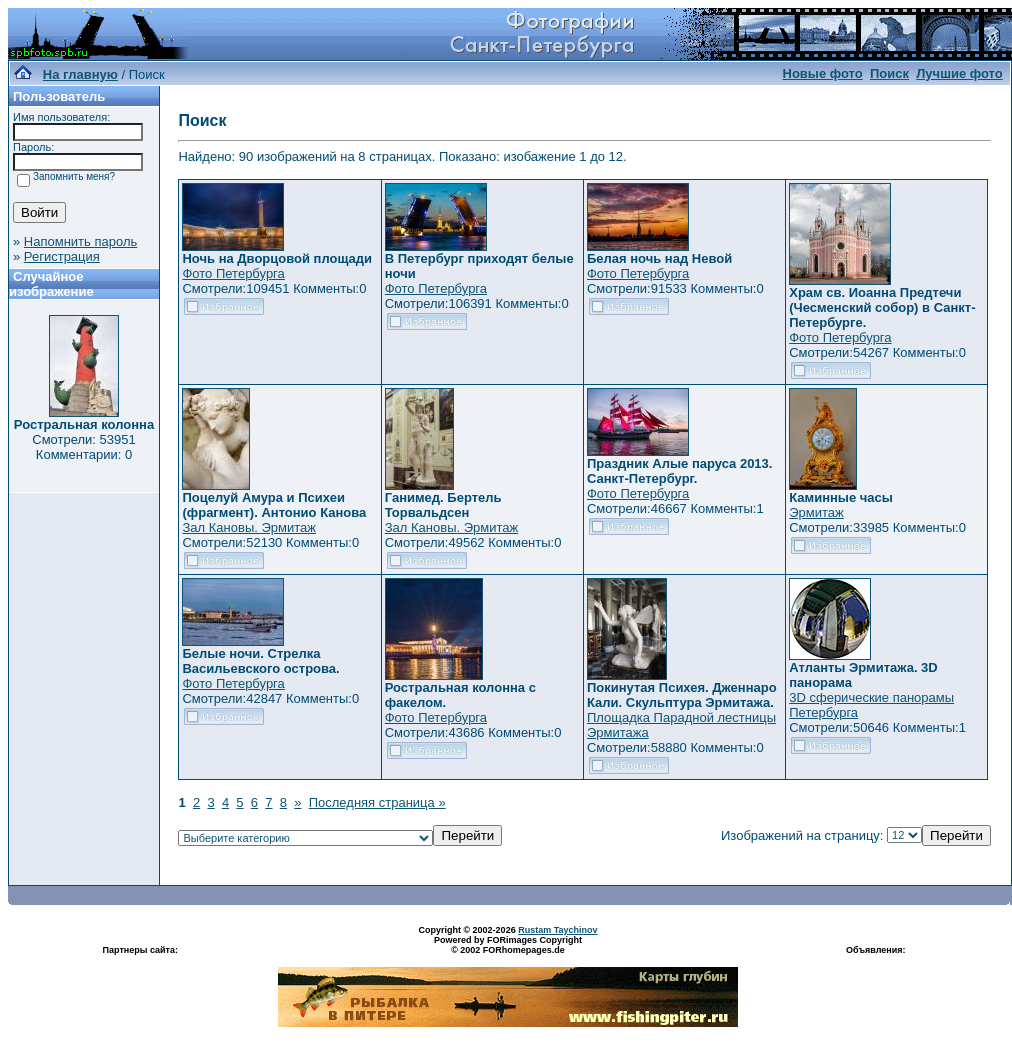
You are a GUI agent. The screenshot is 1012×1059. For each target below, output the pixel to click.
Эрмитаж (816, 512)
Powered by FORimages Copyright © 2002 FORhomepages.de (508, 945)
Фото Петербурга (233, 273)
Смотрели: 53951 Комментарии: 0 (83, 447)
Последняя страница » (377, 802)
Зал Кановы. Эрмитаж (248, 527)
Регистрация (62, 256)
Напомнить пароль (80, 241)
